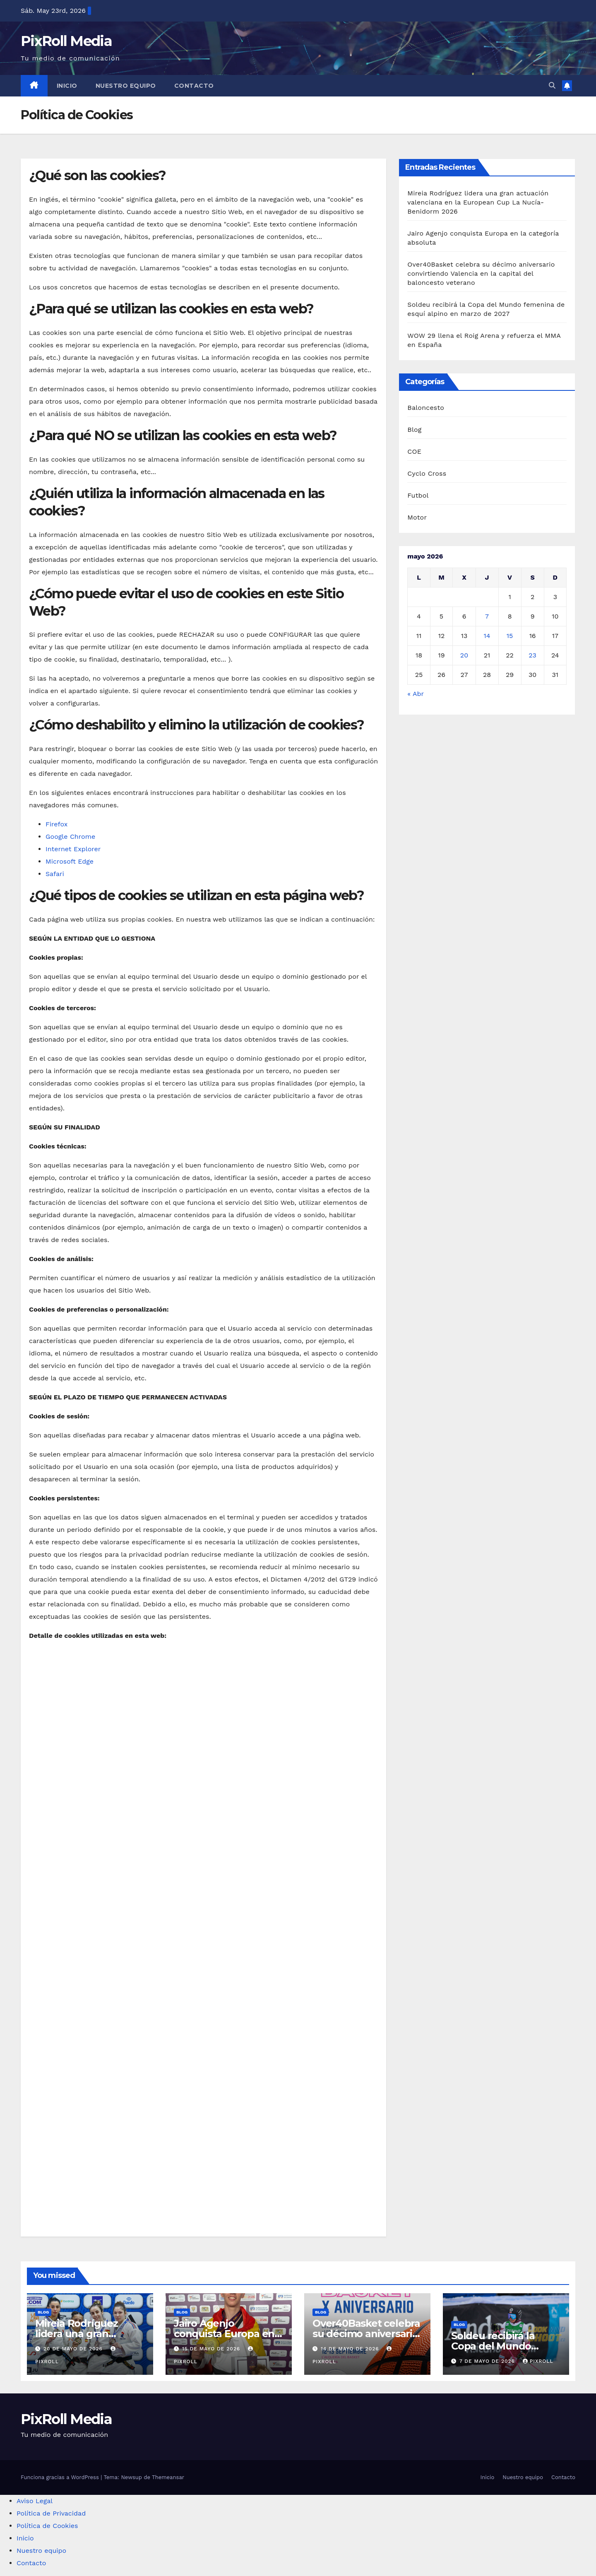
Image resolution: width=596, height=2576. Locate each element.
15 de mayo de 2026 (212, 2349)
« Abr (415, 694)
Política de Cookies (47, 2526)
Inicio (67, 85)
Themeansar (168, 2477)
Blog (414, 429)
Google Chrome (70, 836)
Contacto (194, 85)
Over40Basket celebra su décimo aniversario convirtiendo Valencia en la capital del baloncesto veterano (481, 273)
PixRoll (538, 2361)
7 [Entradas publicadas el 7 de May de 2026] (487, 616)
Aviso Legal (35, 2501)
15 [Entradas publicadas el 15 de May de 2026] (510, 636)
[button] (552, 85)
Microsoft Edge (70, 861)
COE (414, 451)
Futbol (417, 495)
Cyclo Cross (426, 473)
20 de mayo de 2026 (74, 2349)
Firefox (56, 824)
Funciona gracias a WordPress (61, 2477)
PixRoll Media (66, 41)
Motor (417, 517)
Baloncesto (425, 408)
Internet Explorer (73, 849)
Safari (55, 874)
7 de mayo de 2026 (488, 2361)
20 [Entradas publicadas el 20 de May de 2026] (464, 655)
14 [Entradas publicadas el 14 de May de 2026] (487, 636)
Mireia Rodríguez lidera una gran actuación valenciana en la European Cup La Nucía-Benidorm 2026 (477, 202)
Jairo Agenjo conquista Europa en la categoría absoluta (225, 2333)
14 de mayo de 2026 (351, 2349)
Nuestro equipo (126, 85)
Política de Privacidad (51, 2513)
